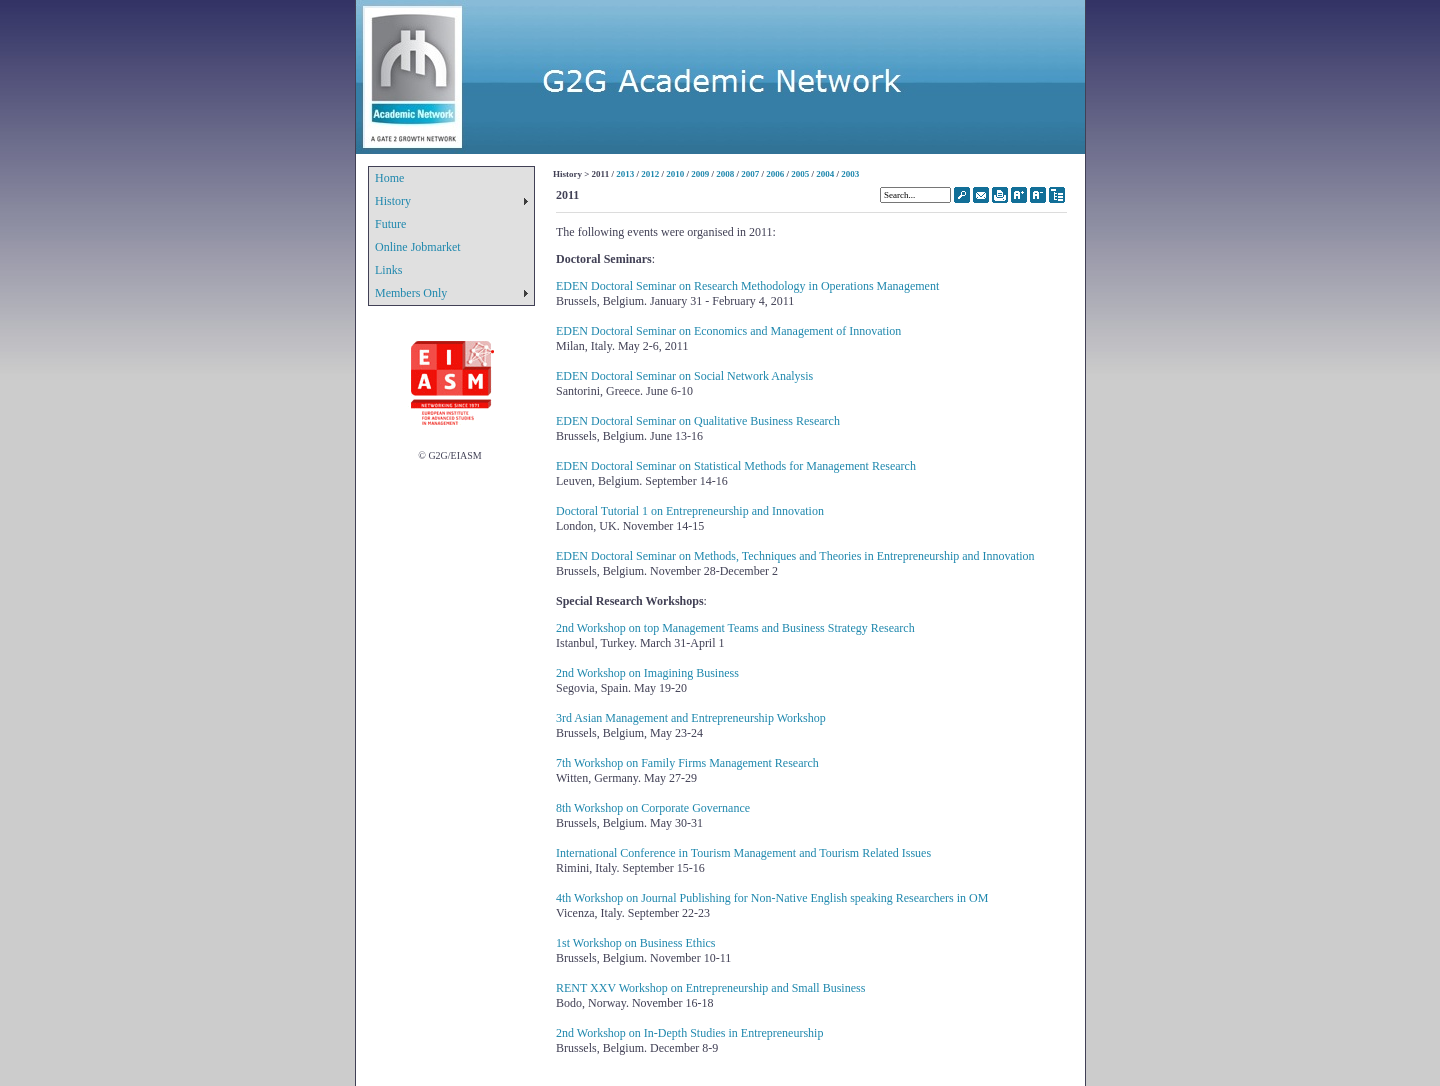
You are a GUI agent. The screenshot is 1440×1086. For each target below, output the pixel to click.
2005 (800, 174)
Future (390, 224)
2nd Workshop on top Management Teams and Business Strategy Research (735, 628)
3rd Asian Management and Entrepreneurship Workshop (691, 718)
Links (388, 270)
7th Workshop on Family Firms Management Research (687, 763)
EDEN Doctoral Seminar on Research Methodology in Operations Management (747, 286)
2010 (675, 174)
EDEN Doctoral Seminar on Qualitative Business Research (698, 421)
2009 (700, 174)
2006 (775, 174)
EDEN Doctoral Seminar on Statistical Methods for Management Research (736, 466)
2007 (750, 174)
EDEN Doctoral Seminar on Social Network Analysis (684, 376)
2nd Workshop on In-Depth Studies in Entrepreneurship (689, 1033)
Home (389, 178)
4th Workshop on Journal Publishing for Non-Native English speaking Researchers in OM (772, 898)
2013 (625, 174)
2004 (825, 174)
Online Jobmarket (418, 247)
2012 (650, 174)
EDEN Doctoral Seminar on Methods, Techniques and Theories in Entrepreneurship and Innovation (795, 556)
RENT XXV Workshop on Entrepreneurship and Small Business (710, 988)
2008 (725, 174)
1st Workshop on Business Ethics (636, 943)
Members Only (411, 293)
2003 (850, 174)
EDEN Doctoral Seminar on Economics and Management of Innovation (728, 331)
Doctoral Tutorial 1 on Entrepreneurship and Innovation (690, 511)
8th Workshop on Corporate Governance (653, 808)
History (393, 201)
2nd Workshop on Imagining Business (647, 673)
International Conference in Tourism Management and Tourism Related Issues (743, 853)
